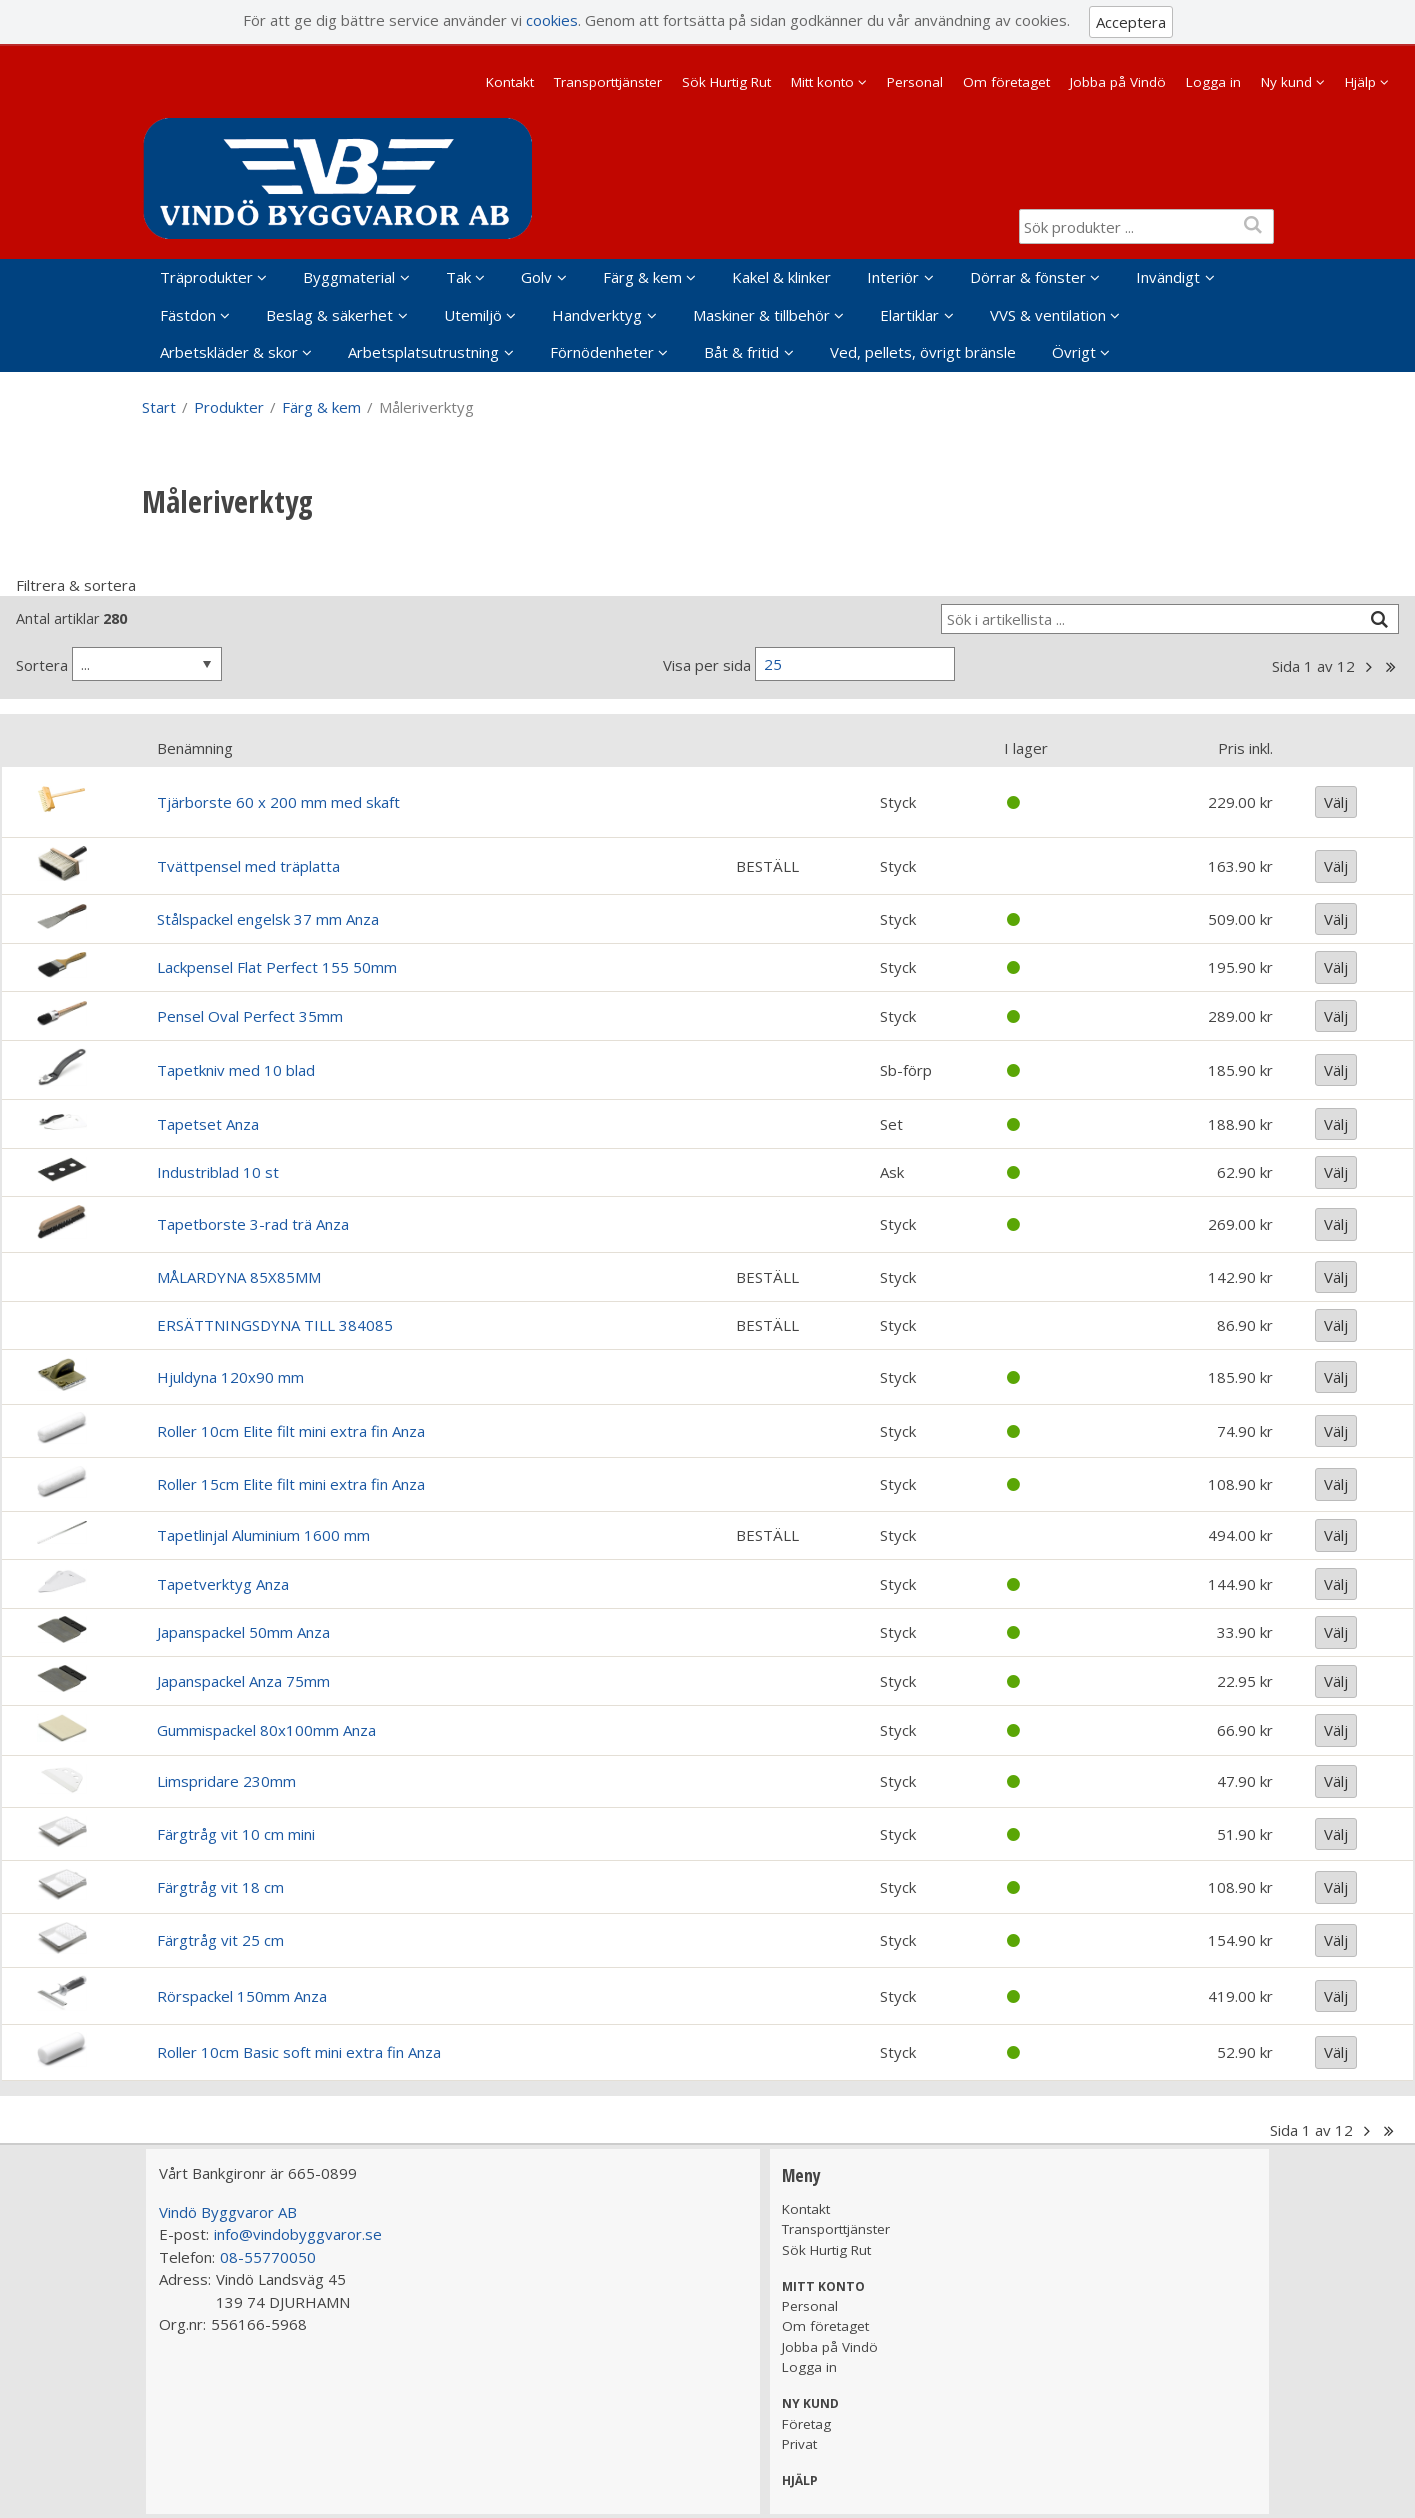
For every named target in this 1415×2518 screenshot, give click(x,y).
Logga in (1213, 82)
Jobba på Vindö (1118, 82)
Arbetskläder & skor (229, 352)
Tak (458, 277)
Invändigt (1168, 277)
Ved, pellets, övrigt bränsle (923, 352)
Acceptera (1131, 22)
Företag (806, 2424)
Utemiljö (473, 315)
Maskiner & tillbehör (761, 315)
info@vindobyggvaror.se (298, 2234)
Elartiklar (909, 315)
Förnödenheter (602, 352)
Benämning (195, 748)
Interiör (893, 277)
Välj (1336, 802)
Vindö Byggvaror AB (228, 2212)
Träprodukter (206, 277)
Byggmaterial (349, 277)
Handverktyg (597, 315)
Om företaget (1006, 82)
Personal (915, 82)
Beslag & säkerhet (329, 315)
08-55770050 (268, 2257)
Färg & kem (642, 277)
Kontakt (510, 82)
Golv (536, 277)
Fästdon (188, 315)
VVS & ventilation (1048, 315)
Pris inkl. (1245, 748)
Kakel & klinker (781, 277)
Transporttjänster (608, 82)
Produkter (229, 407)
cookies (552, 20)
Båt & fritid (741, 352)
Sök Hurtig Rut (726, 82)
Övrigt (1074, 352)
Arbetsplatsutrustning (423, 352)
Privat (799, 2444)
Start (159, 407)
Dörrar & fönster (1028, 277)
